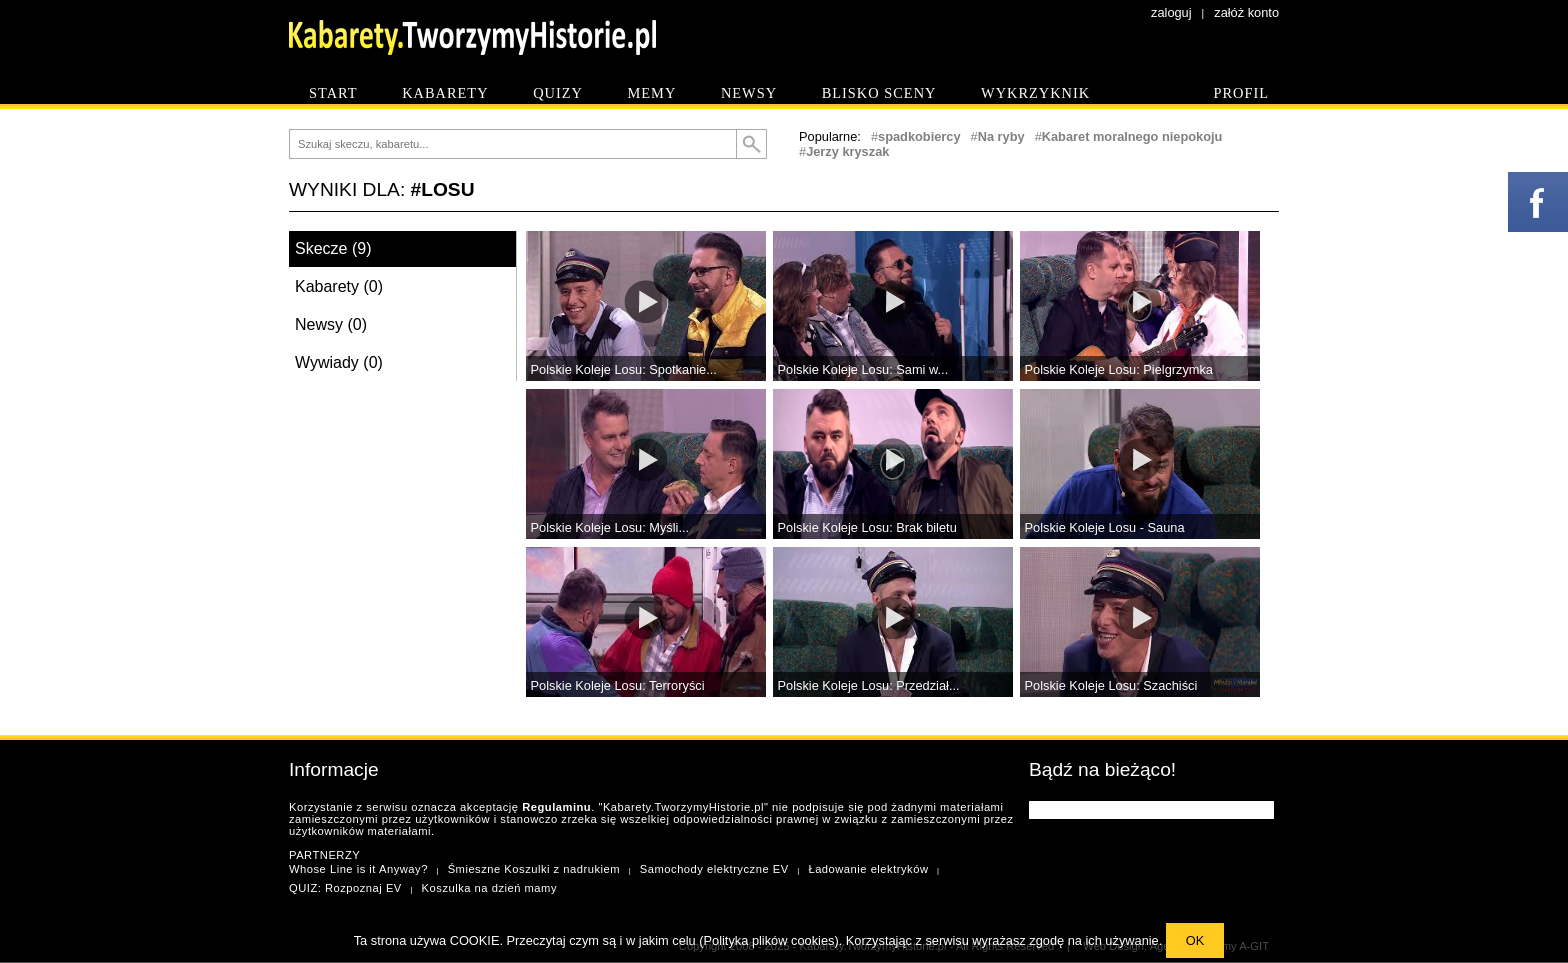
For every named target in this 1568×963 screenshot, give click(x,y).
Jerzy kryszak (847, 151)
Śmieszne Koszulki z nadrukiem (534, 869)
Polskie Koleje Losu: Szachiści (1111, 685)
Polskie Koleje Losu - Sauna (1105, 527)
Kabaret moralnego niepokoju (1132, 136)
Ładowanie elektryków (868, 869)
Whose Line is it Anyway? (358, 869)
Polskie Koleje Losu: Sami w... (863, 369)
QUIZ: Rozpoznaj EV (345, 888)
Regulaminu (556, 807)
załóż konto (1246, 12)
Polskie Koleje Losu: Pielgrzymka (1119, 369)
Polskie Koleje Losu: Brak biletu (867, 527)
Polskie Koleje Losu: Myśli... (610, 527)
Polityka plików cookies (769, 940)
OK (1195, 940)
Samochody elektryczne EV (714, 869)
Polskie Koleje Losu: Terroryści (618, 685)
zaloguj (1171, 12)
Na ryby (1001, 136)
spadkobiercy (919, 136)
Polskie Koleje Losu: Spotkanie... (624, 369)
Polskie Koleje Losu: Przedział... (869, 685)
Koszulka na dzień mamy (489, 888)
